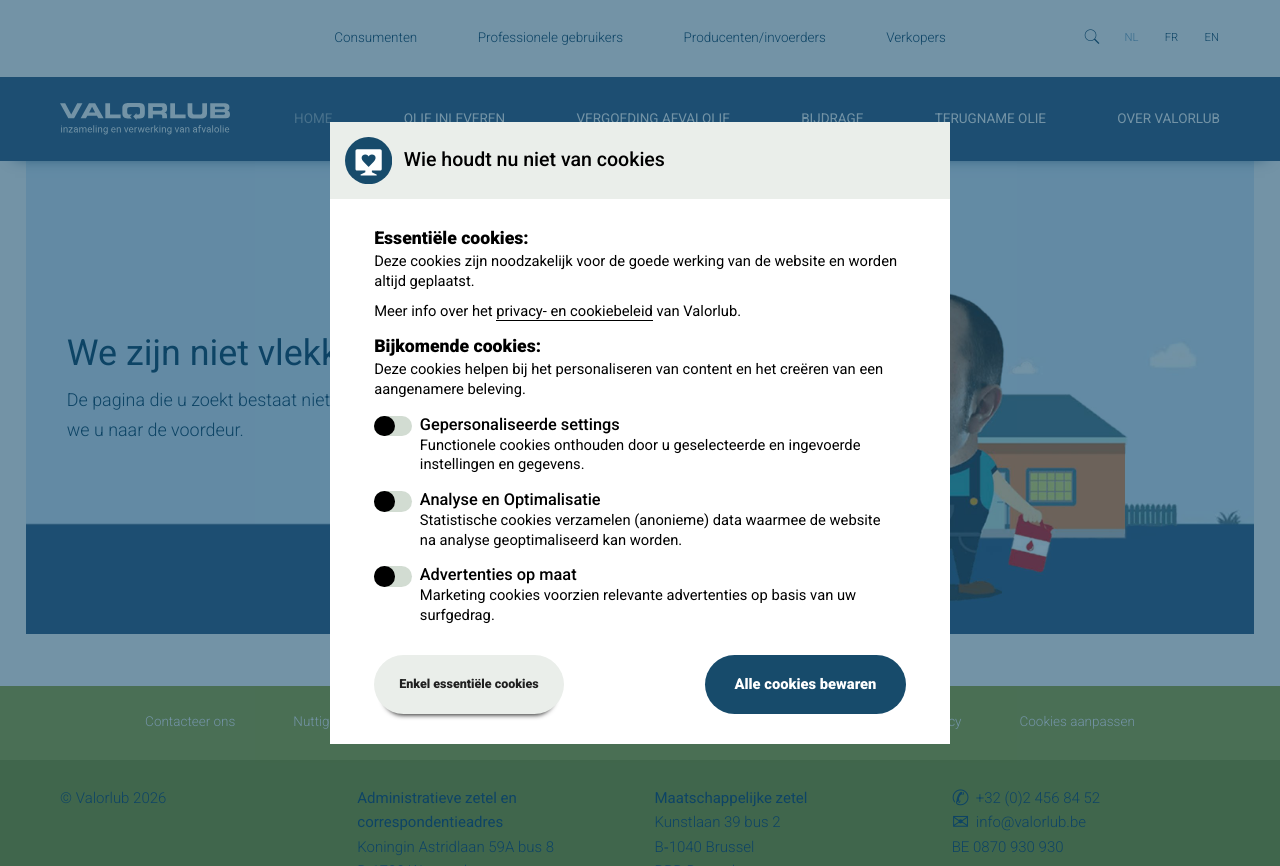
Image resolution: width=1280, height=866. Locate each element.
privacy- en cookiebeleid (574, 311)
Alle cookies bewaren (805, 684)
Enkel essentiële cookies (469, 684)
